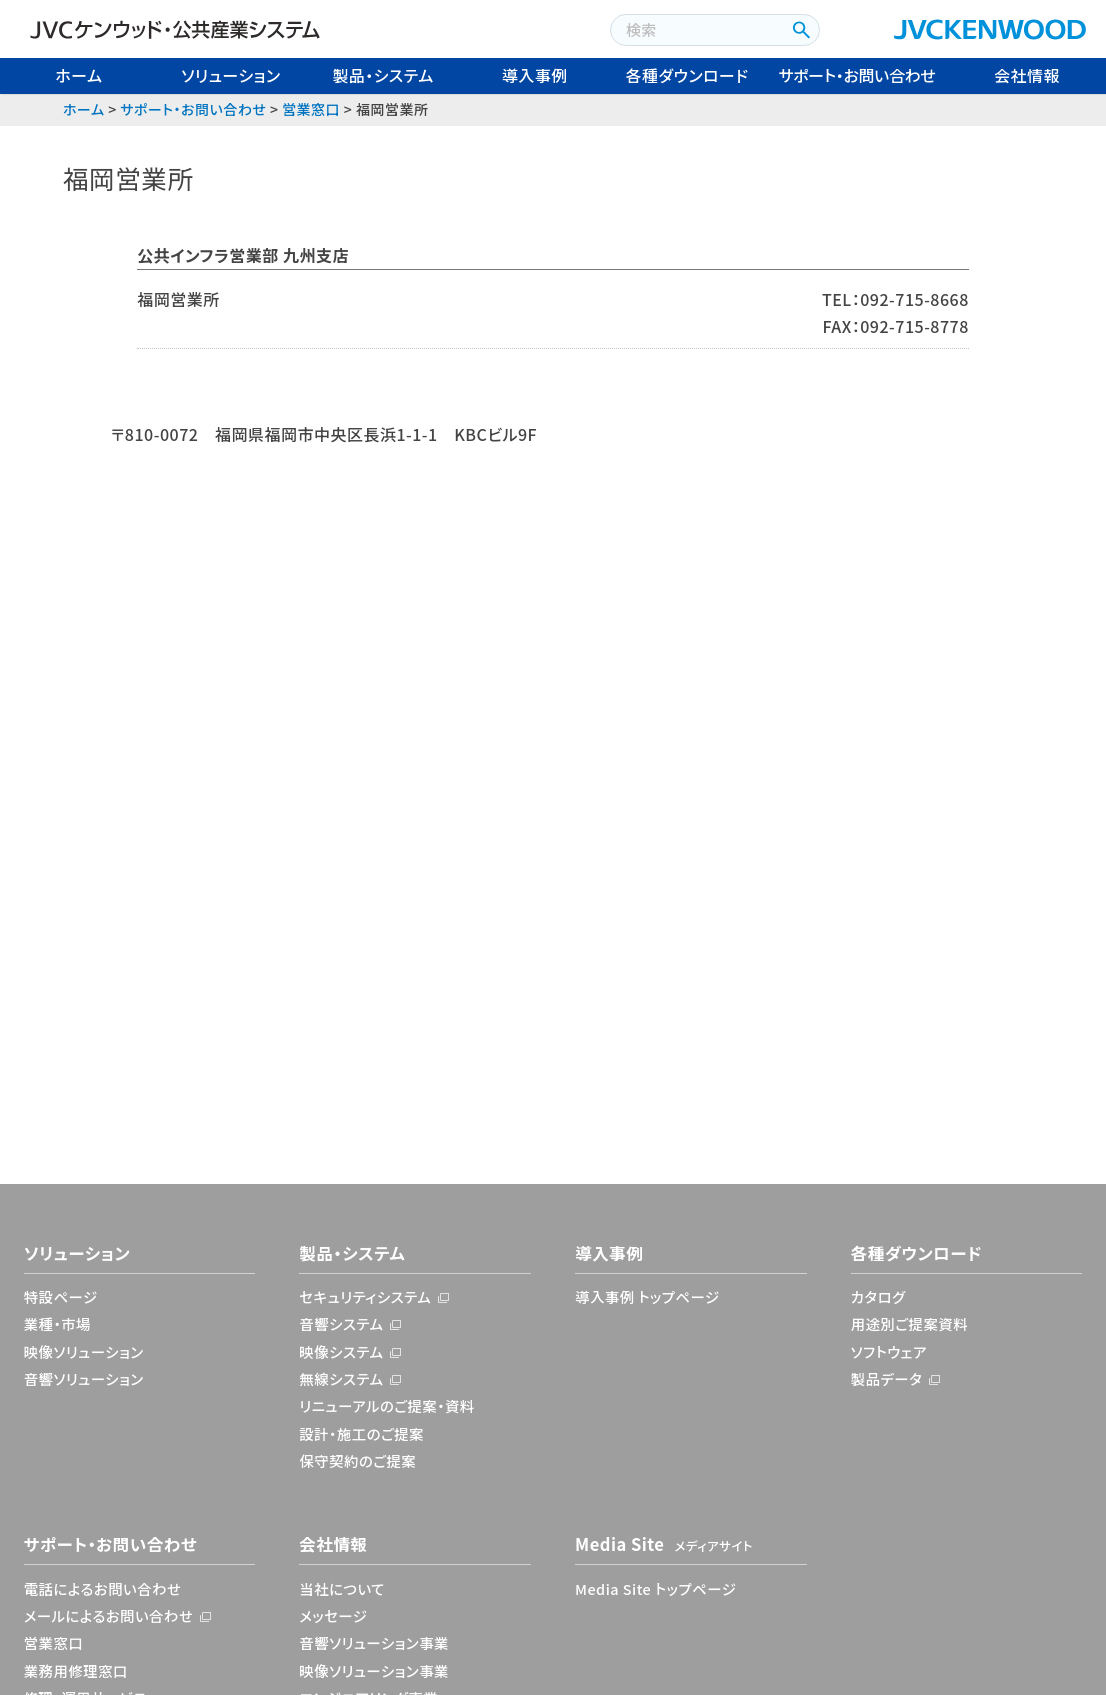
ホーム (78, 75)
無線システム (341, 1378)
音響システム (341, 1323)
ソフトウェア (889, 1351)
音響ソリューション (84, 1378)
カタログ (878, 1296)
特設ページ (61, 1296)
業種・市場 (57, 1323)
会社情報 (1027, 75)
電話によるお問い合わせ (103, 1588)
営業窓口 (311, 109)
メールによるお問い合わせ (109, 1615)
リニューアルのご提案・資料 (386, 1405)
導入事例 (535, 75)
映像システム (341, 1351)
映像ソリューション (84, 1351)
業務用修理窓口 (76, 1670)
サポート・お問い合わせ (857, 75)
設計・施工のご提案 (361, 1433)
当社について (342, 1588)
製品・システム (382, 75)
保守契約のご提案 (357, 1460)
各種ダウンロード (687, 75)
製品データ (887, 1378)
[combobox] (695, 30)
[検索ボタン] (799, 30)
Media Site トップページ (655, 1588)
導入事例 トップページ (647, 1296)
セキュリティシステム (365, 1296)
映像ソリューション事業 (374, 1670)
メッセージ (333, 1615)
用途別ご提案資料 (909, 1323)
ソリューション (230, 75)
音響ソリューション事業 (374, 1642)
